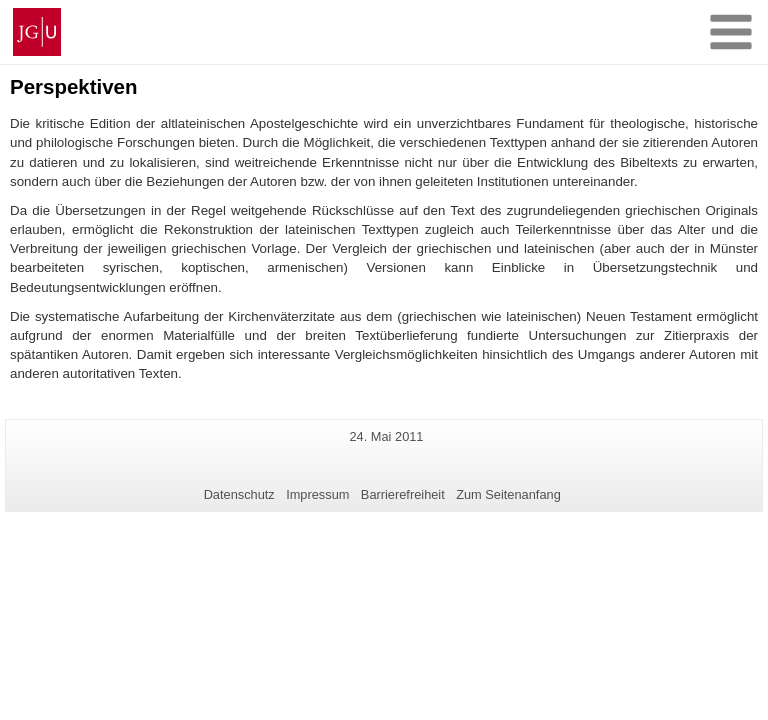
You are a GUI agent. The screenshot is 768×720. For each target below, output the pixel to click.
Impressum (317, 494)
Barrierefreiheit (403, 494)
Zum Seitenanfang (508, 494)
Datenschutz (239, 494)
